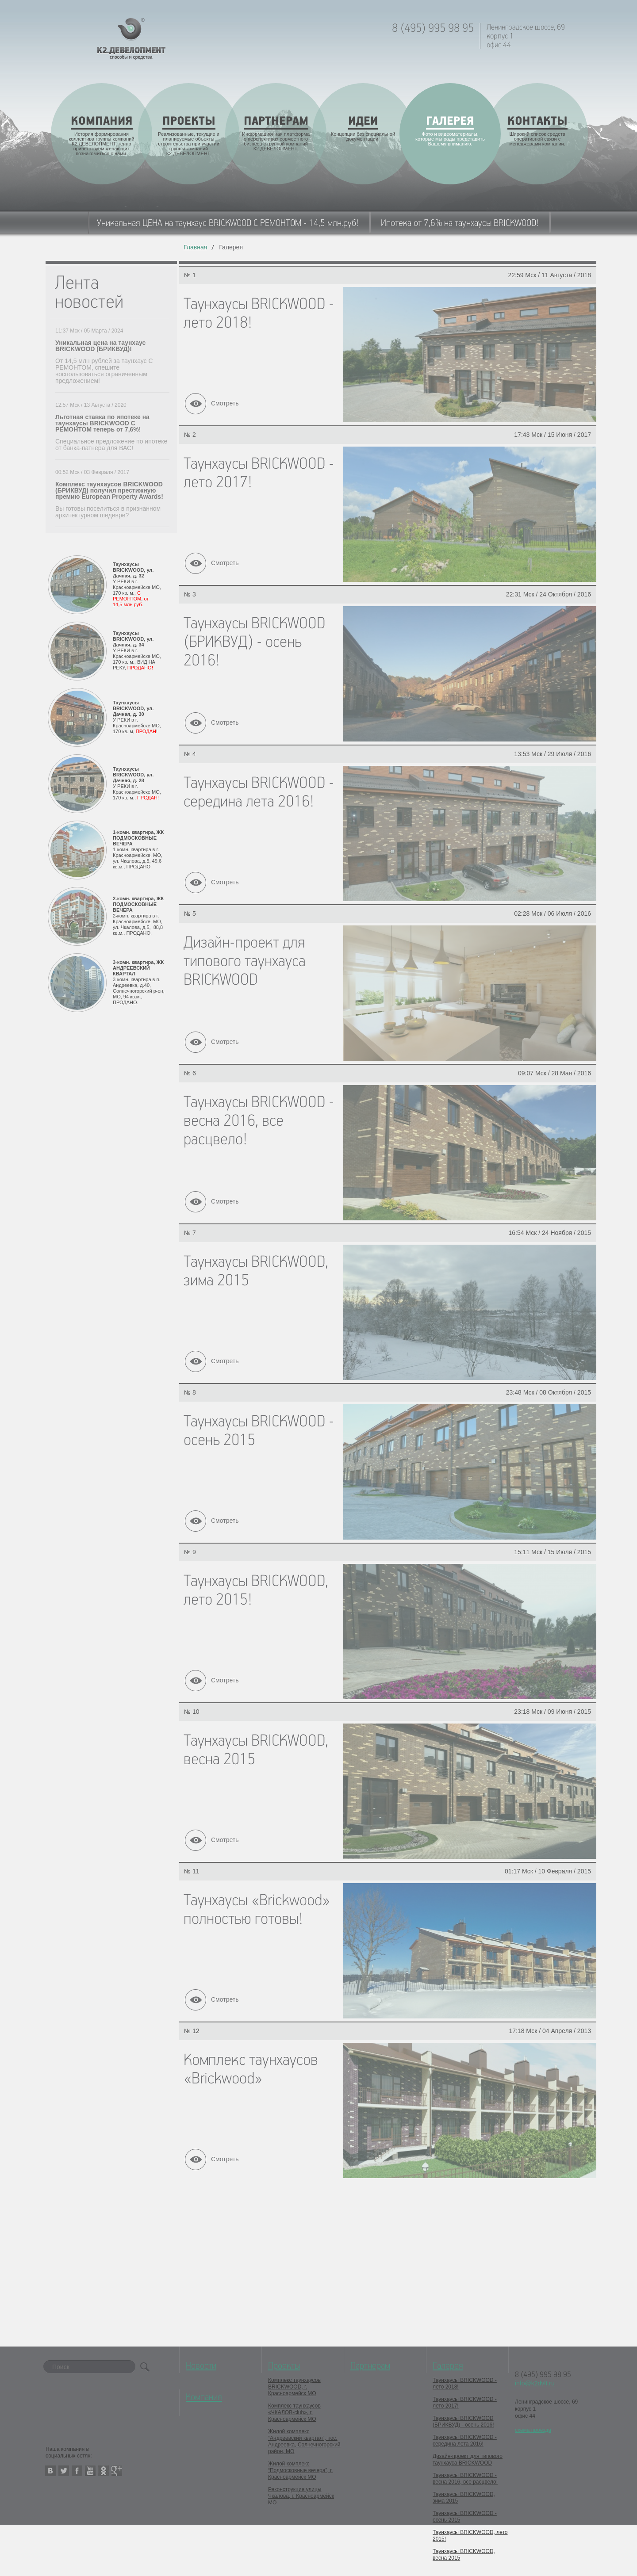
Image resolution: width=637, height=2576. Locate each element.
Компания (204, 2397)
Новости (201, 2366)
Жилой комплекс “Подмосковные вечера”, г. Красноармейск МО (300, 2470)
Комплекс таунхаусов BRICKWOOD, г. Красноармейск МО (294, 2386)
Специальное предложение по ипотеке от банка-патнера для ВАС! (111, 444)
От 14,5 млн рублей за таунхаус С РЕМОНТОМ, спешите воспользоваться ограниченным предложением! (104, 370)
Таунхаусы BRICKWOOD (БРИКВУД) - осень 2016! (463, 2421)
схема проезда (533, 2430)
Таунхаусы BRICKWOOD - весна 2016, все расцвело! (465, 2478)
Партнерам (370, 2366)
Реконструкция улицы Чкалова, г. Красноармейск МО (301, 2496)
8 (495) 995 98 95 (433, 28)
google (116, 2470)
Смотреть (224, 403)
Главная (195, 247)
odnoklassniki (103, 2470)
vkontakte (50, 2470)
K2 (131, 39)
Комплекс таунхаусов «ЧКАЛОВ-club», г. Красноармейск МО (294, 2412)
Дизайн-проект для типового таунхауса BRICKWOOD (468, 2459)
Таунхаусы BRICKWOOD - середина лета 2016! (465, 2440)
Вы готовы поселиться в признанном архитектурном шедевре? (108, 512)
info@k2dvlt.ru (535, 2383)
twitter (63, 2470)
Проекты (284, 2366)
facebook (77, 2470)
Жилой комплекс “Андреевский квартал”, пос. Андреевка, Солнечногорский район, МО (304, 2441)
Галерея (448, 2366)
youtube (90, 2470)
